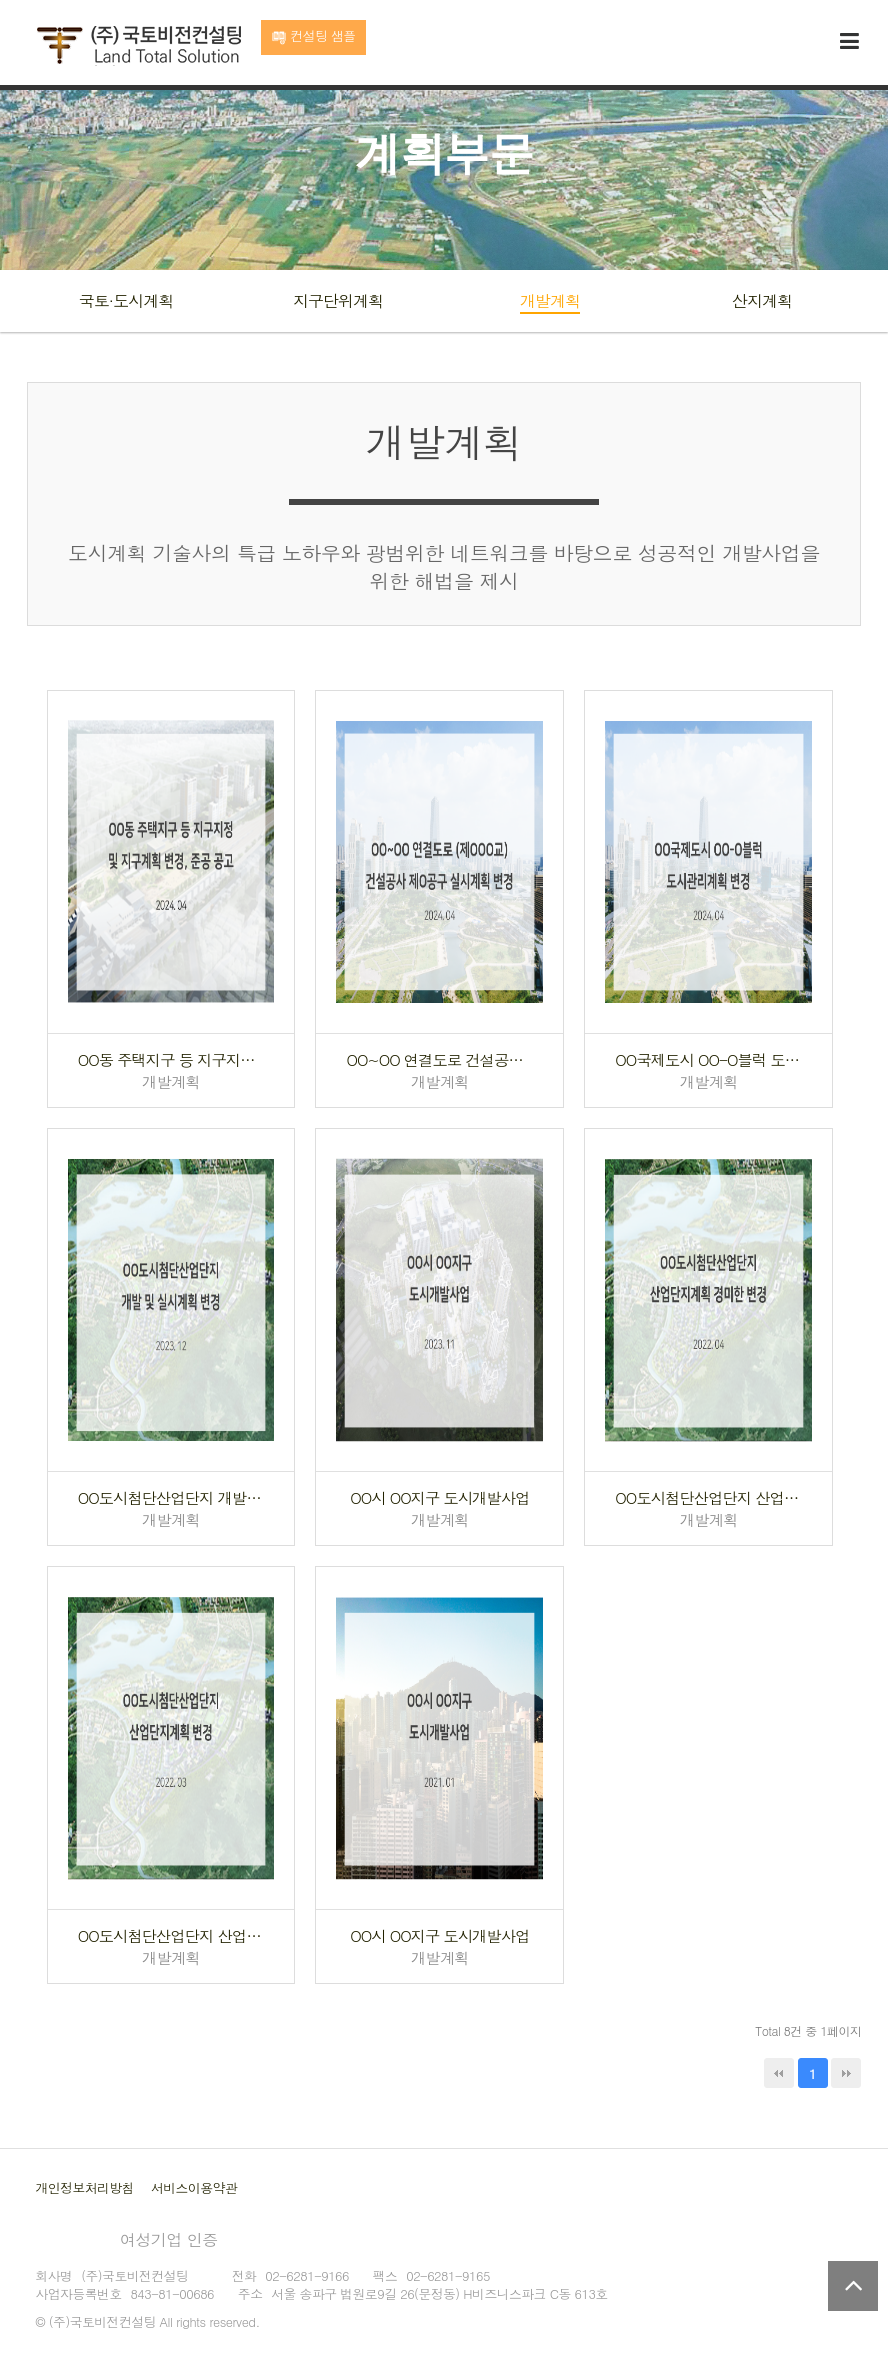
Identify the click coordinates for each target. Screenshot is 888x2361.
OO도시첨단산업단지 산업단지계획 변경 (171, 1935)
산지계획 (762, 300)
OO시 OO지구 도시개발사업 (440, 1497)
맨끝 (846, 2073)
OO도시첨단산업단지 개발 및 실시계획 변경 (171, 1497)
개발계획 (550, 300)
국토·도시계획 (126, 300)
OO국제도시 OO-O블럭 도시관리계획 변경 (708, 1059)
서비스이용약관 (194, 2187)
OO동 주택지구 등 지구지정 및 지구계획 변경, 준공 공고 (171, 1059)
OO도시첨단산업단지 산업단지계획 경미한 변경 (708, 1497)
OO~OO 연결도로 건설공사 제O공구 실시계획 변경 (439, 1059)
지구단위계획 (338, 300)
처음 (779, 2073)
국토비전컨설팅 (138, 46)
